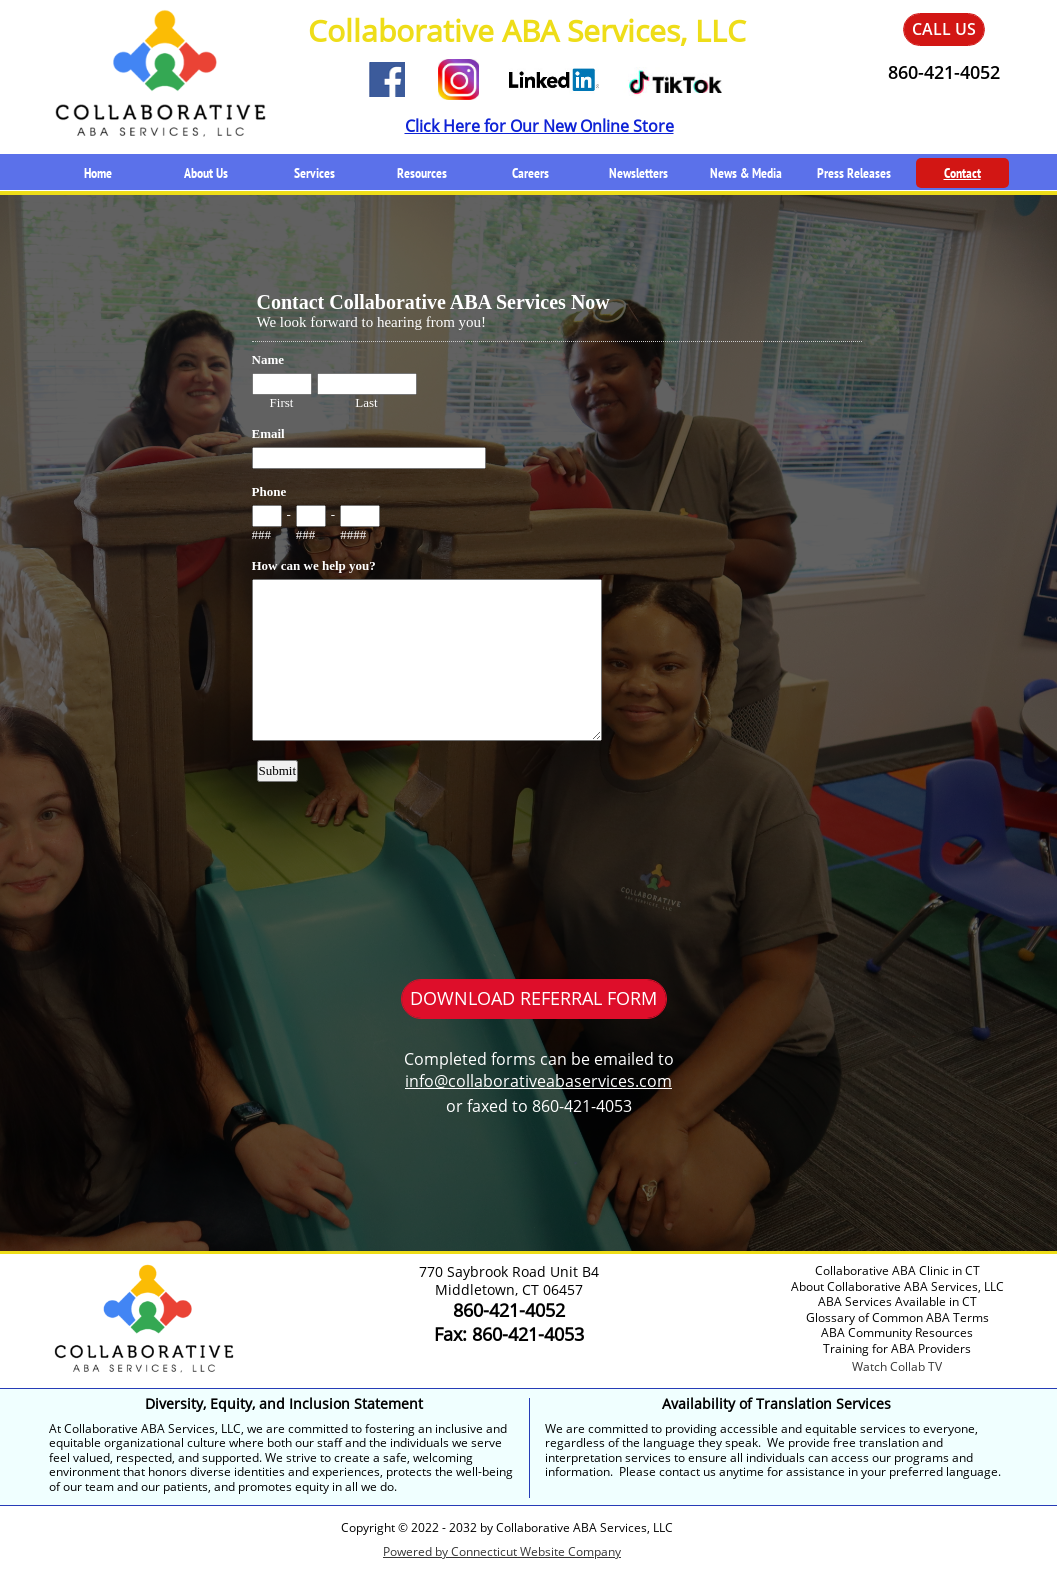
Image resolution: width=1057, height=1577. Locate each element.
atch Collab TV (902, 1366)
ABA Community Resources (897, 1332)
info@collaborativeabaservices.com (538, 1081)
